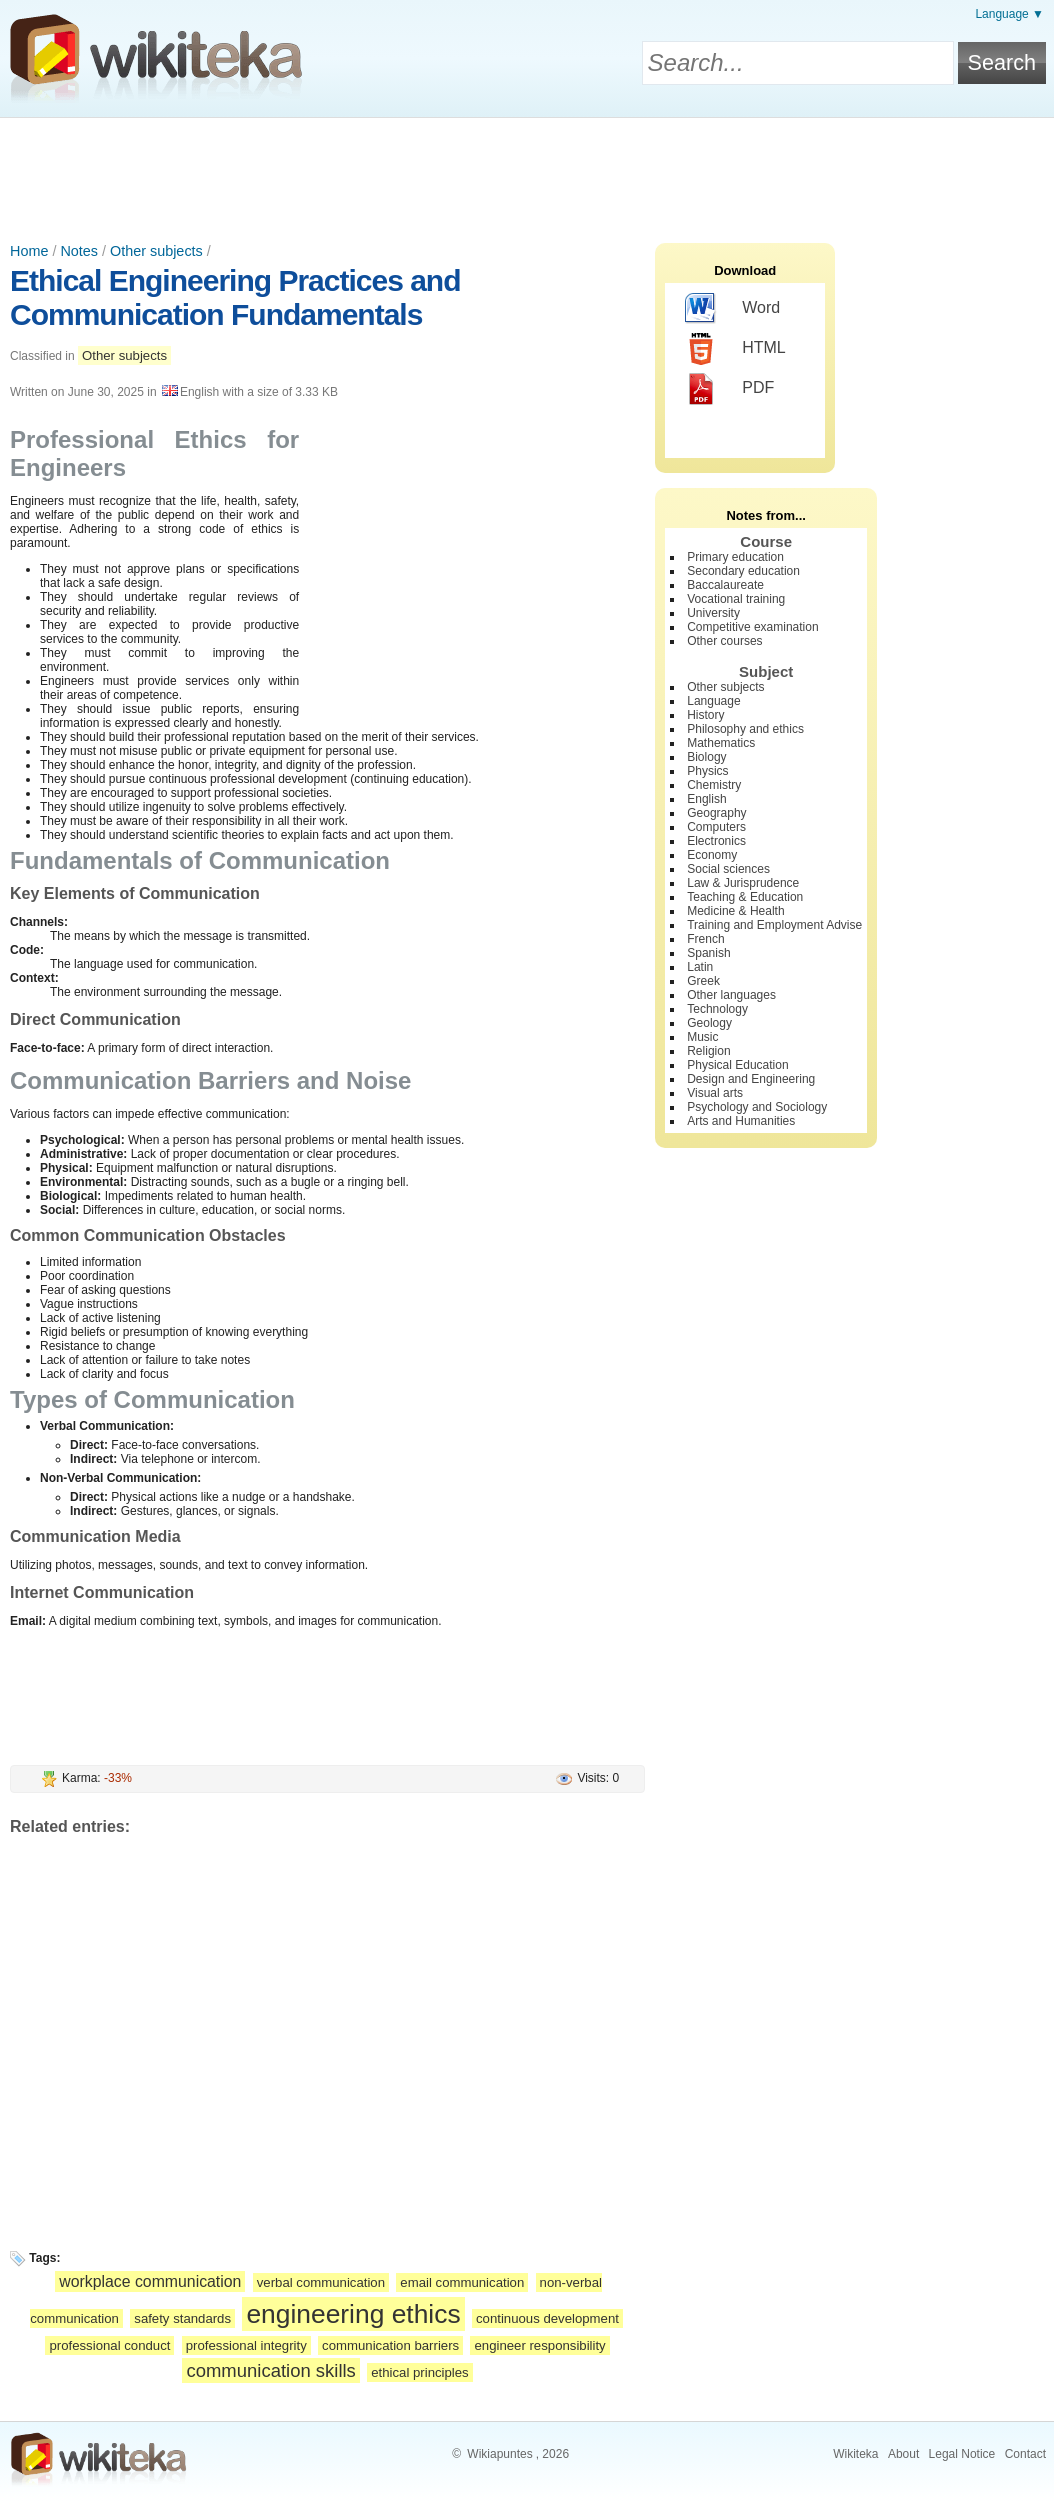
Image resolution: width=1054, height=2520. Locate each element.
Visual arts (715, 1093)
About (903, 2454)
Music (702, 1037)
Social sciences (728, 869)
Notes (79, 251)
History (705, 715)
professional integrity (246, 2345)
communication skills (270, 2370)
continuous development (547, 2318)
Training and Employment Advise (774, 925)
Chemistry (714, 785)
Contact (1025, 2454)
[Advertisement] (527, 173)
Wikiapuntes (499, 2454)
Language (713, 701)
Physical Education (737, 1065)
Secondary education (743, 571)
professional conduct (109, 2345)
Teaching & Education (745, 897)
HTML (735, 349)
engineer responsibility (539, 2345)
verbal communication (321, 2282)
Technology (717, 1009)
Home (29, 251)
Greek (703, 981)
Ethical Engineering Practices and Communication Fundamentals (235, 297)
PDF (729, 389)
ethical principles (420, 2372)
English (706, 799)
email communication (462, 2282)
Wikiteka (855, 2454)
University (713, 613)
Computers (716, 827)
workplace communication (150, 2281)
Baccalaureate (725, 585)
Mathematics (721, 743)
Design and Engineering (751, 1079)
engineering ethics (353, 2314)
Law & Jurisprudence (743, 883)
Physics (707, 771)
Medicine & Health (735, 911)
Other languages (731, 995)
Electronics (716, 841)
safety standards (182, 2318)
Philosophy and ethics (745, 729)
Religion (708, 1051)
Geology (709, 1023)
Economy (712, 855)
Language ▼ (1009, 14)
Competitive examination (752, 627)
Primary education (735, 557)
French (705, 939)
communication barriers (390, 2345)
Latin (700, 967)
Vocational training (736, 599)
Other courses (724, 641)
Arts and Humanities (741, 1121)
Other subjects (156, 251)
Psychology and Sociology (757, 1107)
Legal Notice (962, 2454)
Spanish (708, 953)
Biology (706, 757)
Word (732, 309)
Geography (716, 813)
